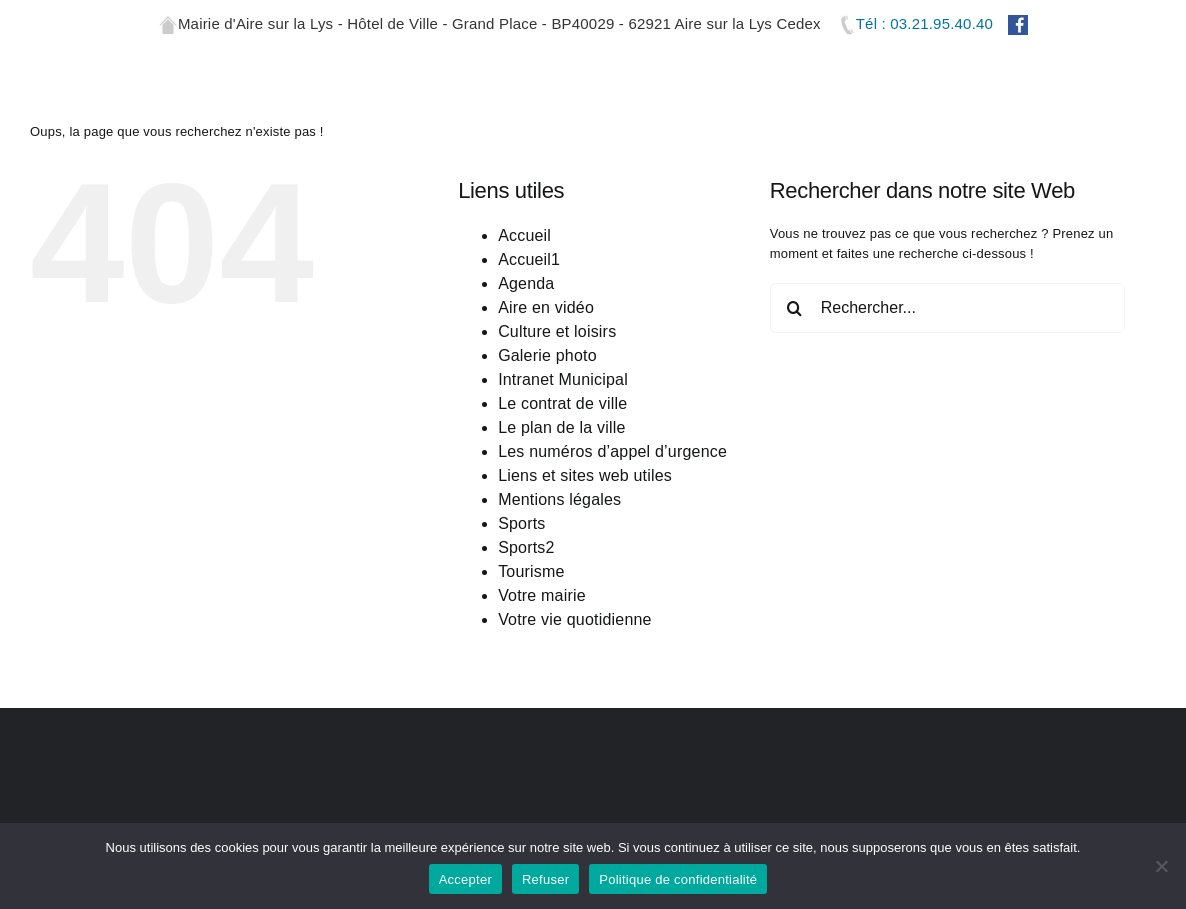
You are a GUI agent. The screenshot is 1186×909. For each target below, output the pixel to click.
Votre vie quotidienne (575, 700)
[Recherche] (795, 389)
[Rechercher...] (947, 389)
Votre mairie (542, 676)
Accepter (465, 879)
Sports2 (526, 628)
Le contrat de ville (562, 484)
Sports (521, 604)
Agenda (526, 364)
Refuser (545, 879)
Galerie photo (547, 436)
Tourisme (531, 652)
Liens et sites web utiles (585, 556)
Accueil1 (529, 340)
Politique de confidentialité (678, 879)
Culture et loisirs (557, 412)
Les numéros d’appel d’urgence (612, 532)
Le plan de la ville (561, 508)
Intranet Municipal (563, 460)
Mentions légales (559, 580)
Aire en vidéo (546, 388)
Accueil (524, 316)
